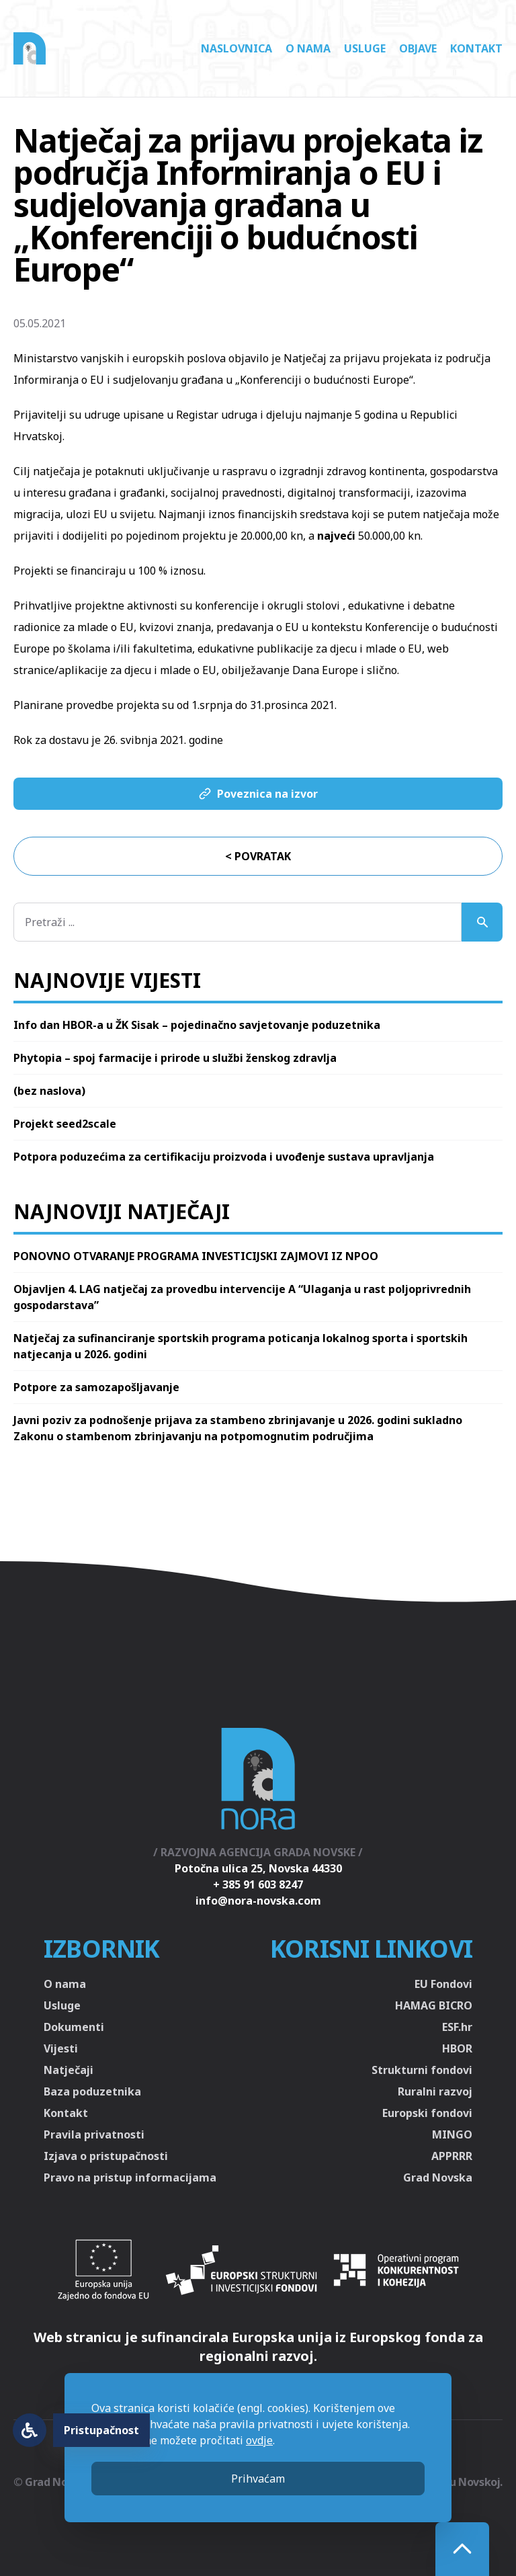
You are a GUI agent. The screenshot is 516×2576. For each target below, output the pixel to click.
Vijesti (61, 2048)
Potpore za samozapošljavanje (96, 1387)
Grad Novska (437, 2177)
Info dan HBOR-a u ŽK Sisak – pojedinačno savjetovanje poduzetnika (196, 1024)
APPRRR (451, 2156)
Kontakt (476, 48)
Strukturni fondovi (422, 2070)
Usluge (365, 48)
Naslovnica (236, 48)
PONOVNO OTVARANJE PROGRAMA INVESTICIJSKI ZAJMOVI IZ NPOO (195, 1256)
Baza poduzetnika (92, 2091)
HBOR (457, 2048)
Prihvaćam (258, 2478)
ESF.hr (457, 2027)
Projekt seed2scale (64, 1123)
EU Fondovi (443, 1984)
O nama (308, 48)
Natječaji (68, 2070)
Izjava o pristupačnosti (106, 2156)
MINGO (452, 2134)
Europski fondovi (427, 2113)
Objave (418, 48)
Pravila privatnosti (94, 2134)
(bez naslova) (49, 1090)
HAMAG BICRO (433, 2005)
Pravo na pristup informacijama (130, 2177)
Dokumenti (74, 2027)
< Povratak (258, 856)
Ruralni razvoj (435, 2091)
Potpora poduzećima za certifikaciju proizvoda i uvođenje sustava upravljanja (223, 1156)
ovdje (259, 2440)
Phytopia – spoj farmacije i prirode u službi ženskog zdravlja (175, 1057)
